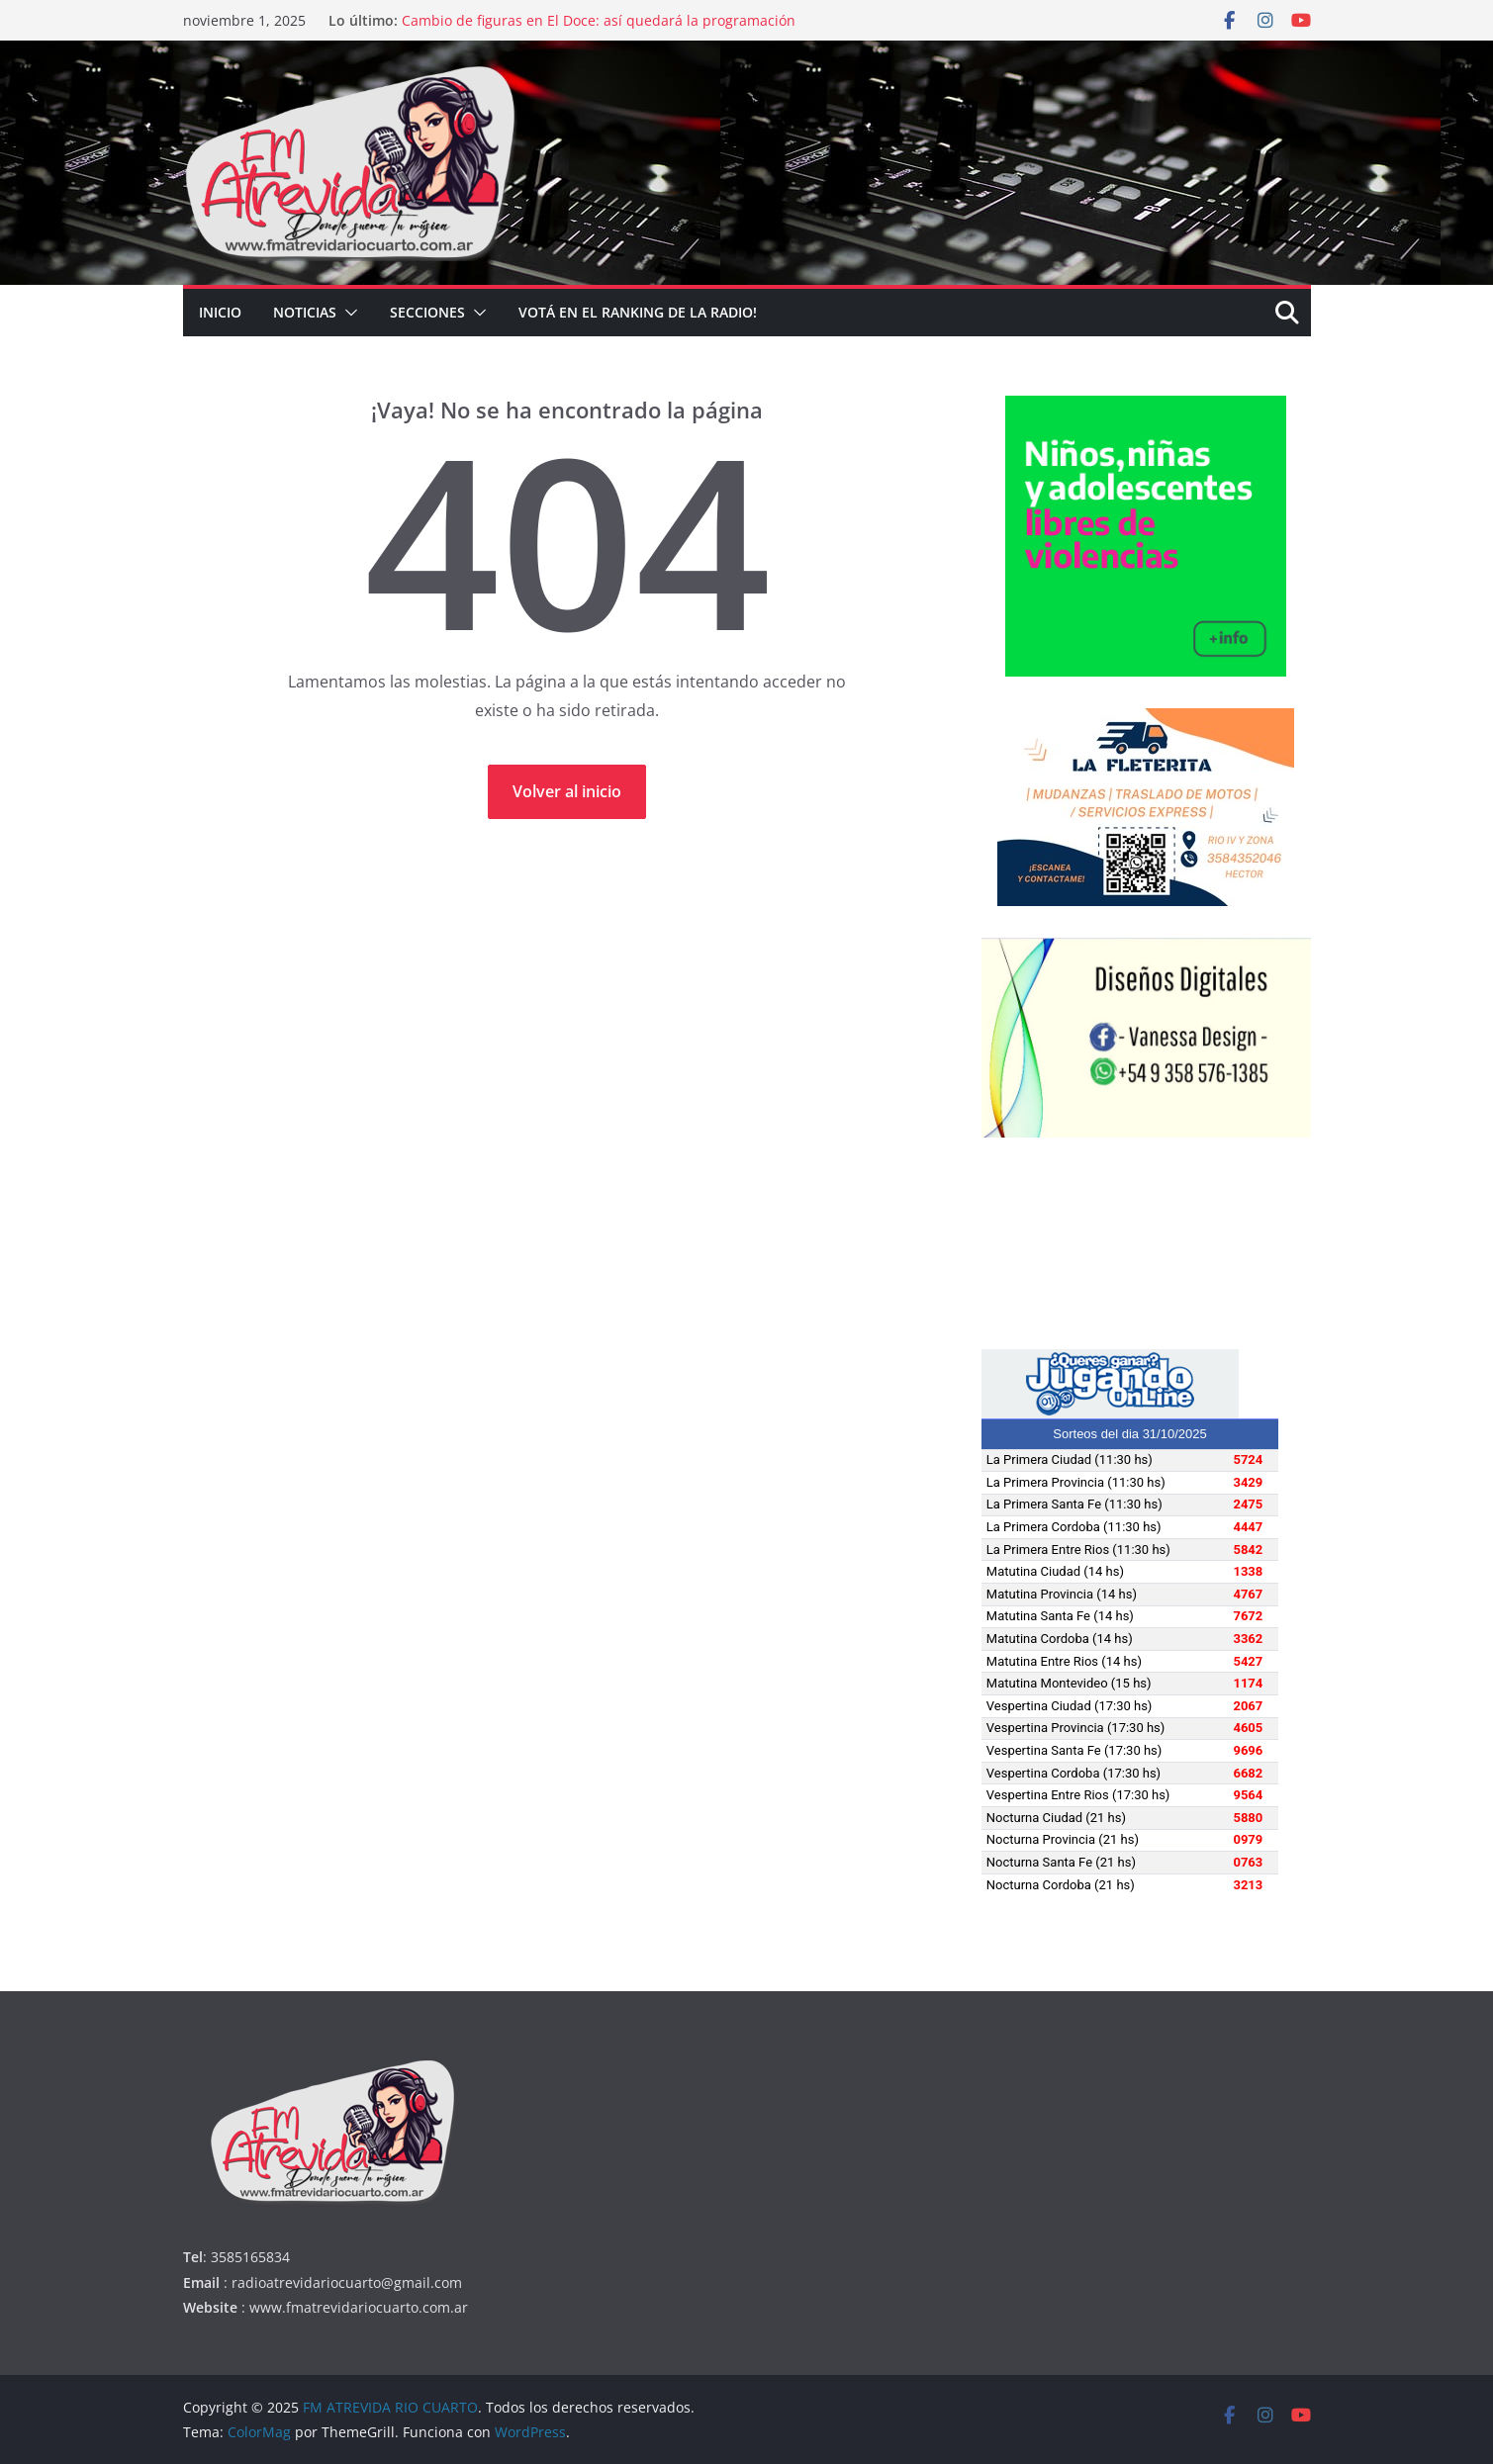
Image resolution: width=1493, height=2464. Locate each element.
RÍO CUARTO (1146, 1243)
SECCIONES (427, 312)
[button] (347, 312)
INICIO (220, 312)
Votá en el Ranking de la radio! (637, 312)
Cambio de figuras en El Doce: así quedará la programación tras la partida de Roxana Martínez (598, 30)
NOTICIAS (304, 312)
